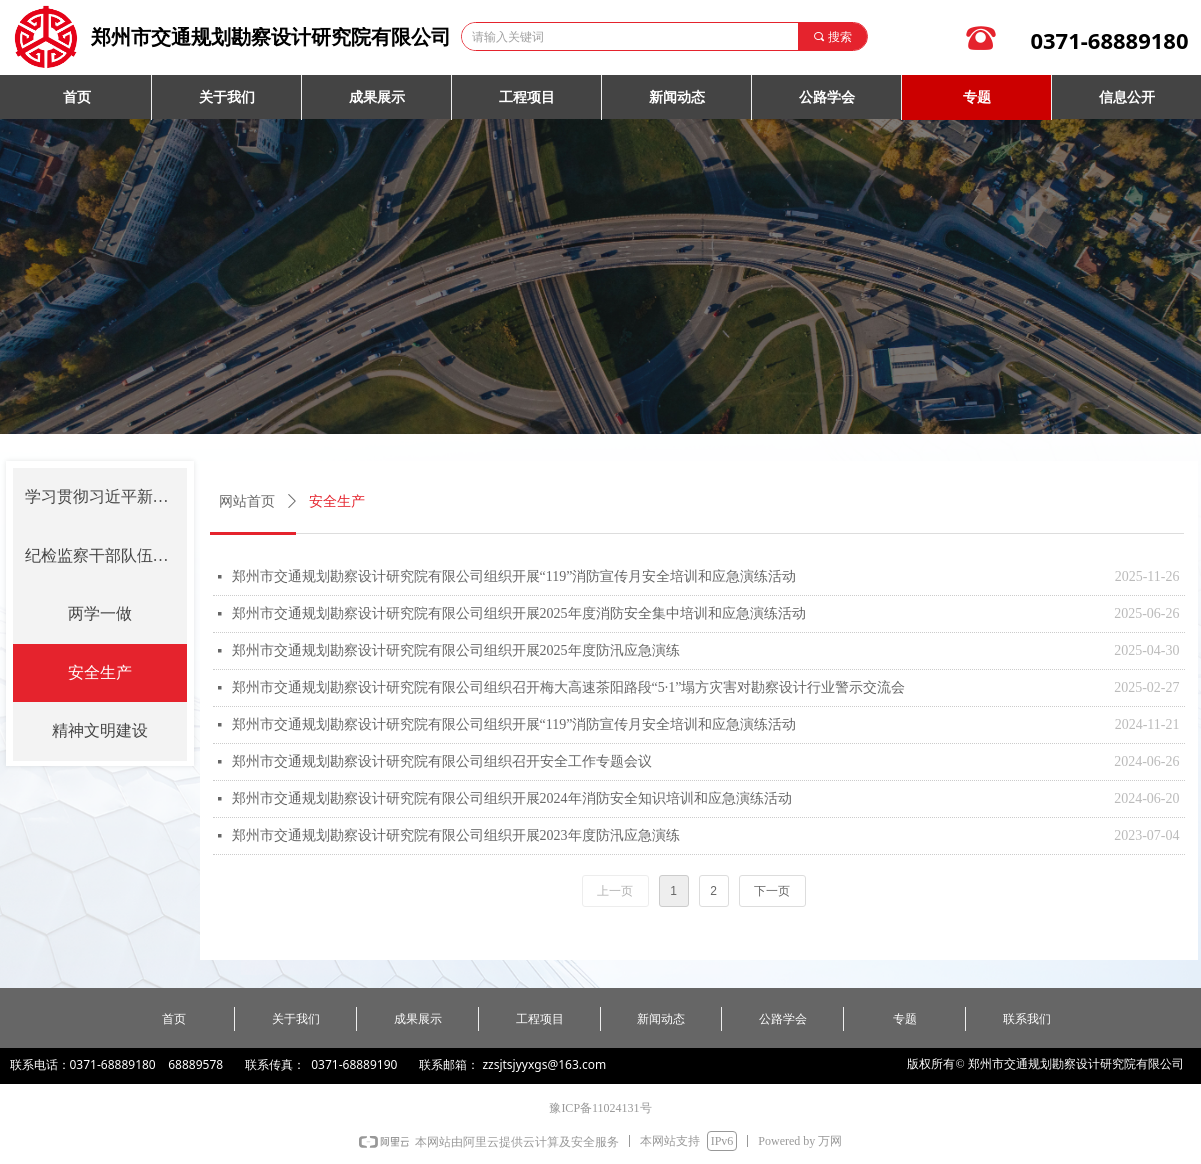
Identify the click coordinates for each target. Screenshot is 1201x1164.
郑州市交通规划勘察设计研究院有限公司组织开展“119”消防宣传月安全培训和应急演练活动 (514, 576)
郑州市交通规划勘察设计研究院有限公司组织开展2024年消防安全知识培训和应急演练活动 (512, 798)
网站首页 (247, 501)
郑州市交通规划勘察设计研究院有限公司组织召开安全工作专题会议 (442, 761)
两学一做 (100, 613)
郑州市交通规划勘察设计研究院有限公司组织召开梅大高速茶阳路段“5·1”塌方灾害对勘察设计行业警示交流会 (569, 687)
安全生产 (100, 672)
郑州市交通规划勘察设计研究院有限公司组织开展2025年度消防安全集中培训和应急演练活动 (519, 613)
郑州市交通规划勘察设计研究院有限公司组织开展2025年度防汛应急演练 (456, 650)
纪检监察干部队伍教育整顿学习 (106, 555)
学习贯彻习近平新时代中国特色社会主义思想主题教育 (106, 496)
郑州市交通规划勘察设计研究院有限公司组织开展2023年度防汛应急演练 (456, 835)
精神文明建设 (100, 730)
